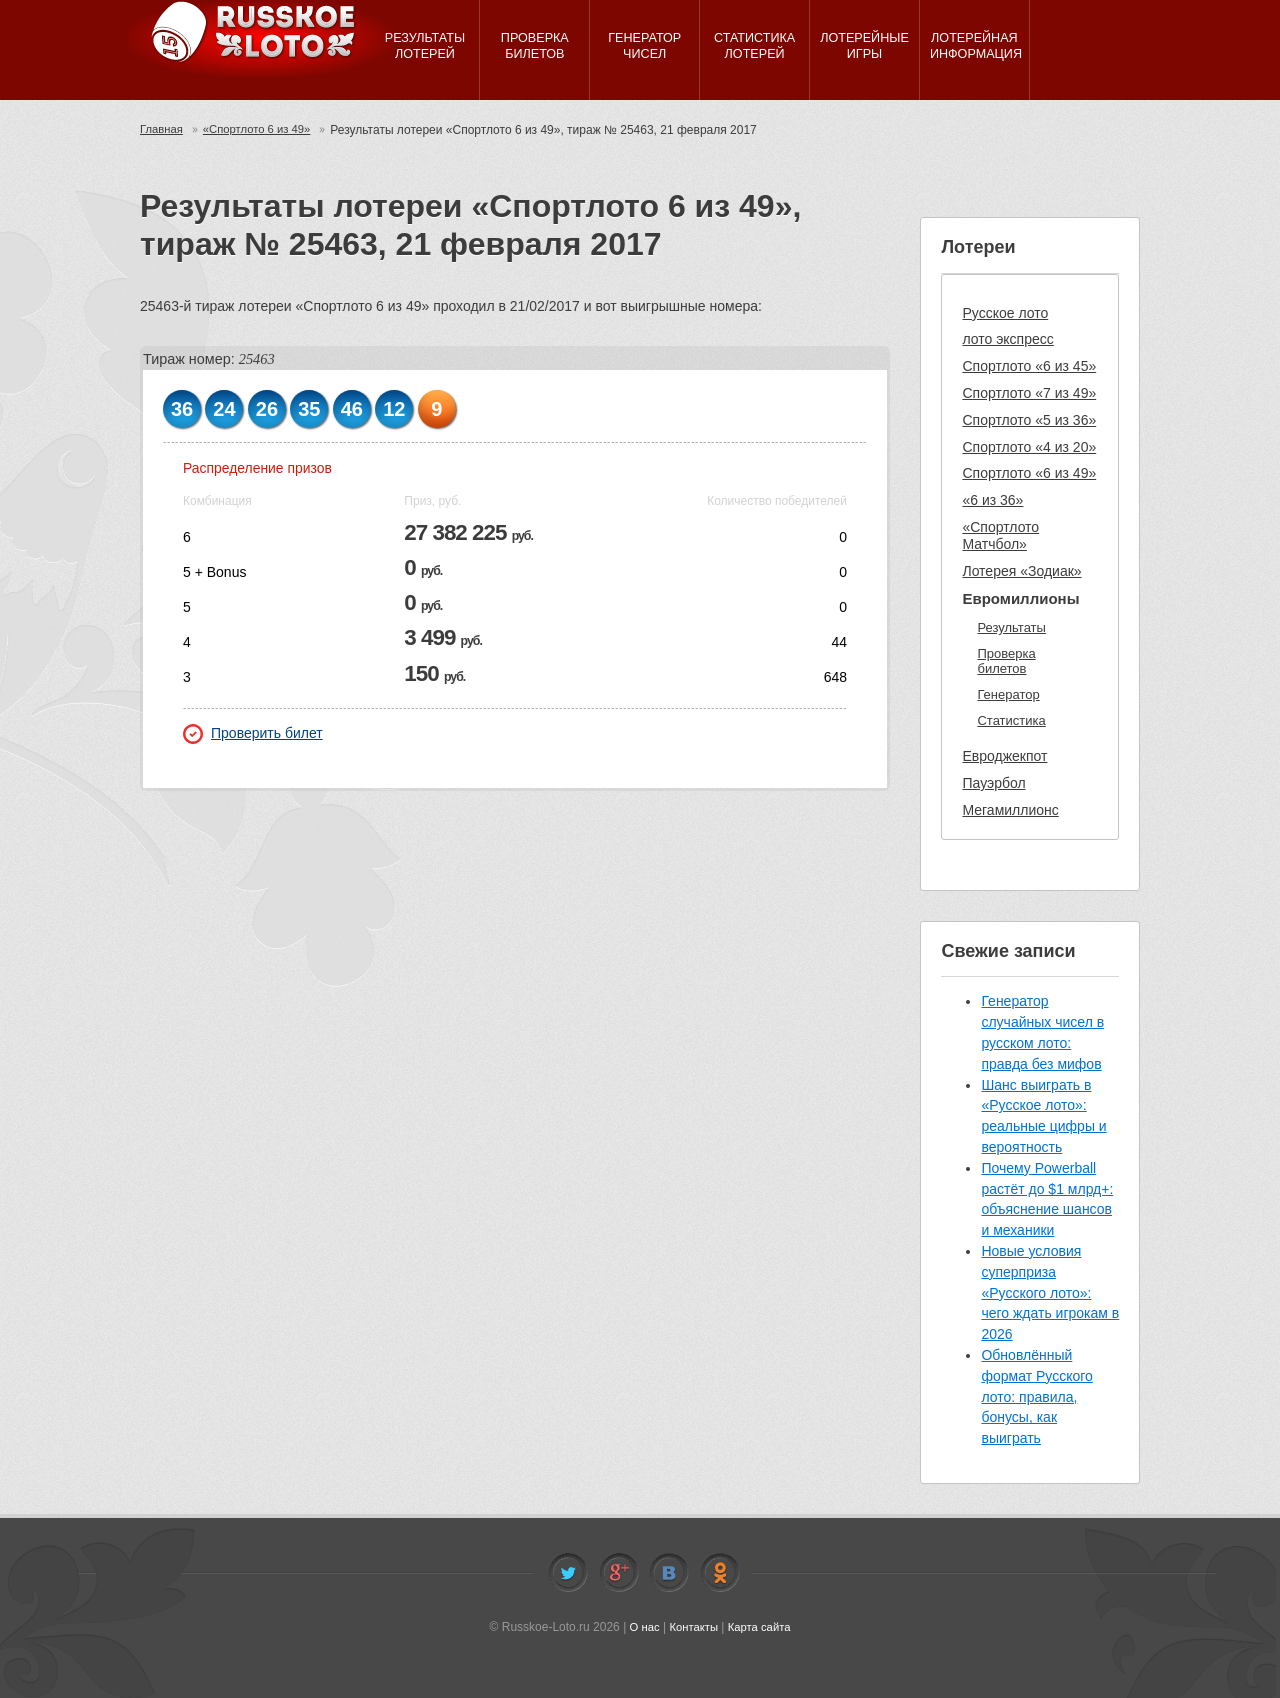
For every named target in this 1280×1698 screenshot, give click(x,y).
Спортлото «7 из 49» (1029, 393)
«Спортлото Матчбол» (1000, 535)
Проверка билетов (1006, 661)
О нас (641, 1627)
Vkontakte (669, 1573)
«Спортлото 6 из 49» (263, 130)
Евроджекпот (1004, 756)
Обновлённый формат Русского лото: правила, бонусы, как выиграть (1036, 1396)
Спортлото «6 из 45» (1029, 366)
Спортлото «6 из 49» (1029, 473)
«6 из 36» (992, 500)
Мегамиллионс (1010, 810)
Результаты (1011, 627)
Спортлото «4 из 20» (1029, 447)
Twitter (568, 1573)
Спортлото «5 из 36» (1029, 420)
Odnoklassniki (720, 1573)
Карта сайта (761, 1627)
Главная (163, 130)
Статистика (1011, 720)
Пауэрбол (993, 783)
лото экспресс (1007, 339)
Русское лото (1005, 313)
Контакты (693, 1627)
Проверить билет (253, 734)
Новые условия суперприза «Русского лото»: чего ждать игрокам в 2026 (1050, 1292)
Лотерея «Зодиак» (1021, 571)
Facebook (619, 1573)
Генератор (1008, 694)
